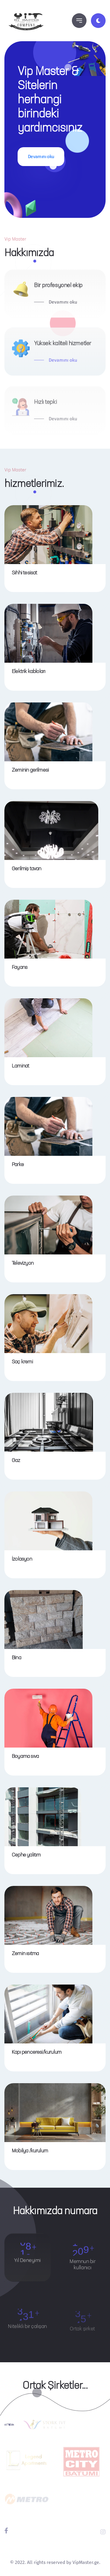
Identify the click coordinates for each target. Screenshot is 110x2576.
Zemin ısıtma (25, 1953)
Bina (16, 1657)
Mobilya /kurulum (30, 2151)
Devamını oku (41, 156)
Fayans (19, 967)
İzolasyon (22, 1559)
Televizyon (22, 1263)
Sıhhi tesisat (24, 573)
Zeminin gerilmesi (30, 770)
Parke (18, 1164)
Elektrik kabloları (28, 671)
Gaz (16, 1460)
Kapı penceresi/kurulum (36, 2052)
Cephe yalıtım (26, 1855)
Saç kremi (22, 1362)
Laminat (20, 1066)
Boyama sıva (25, 1756)
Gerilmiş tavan (26, 868)
